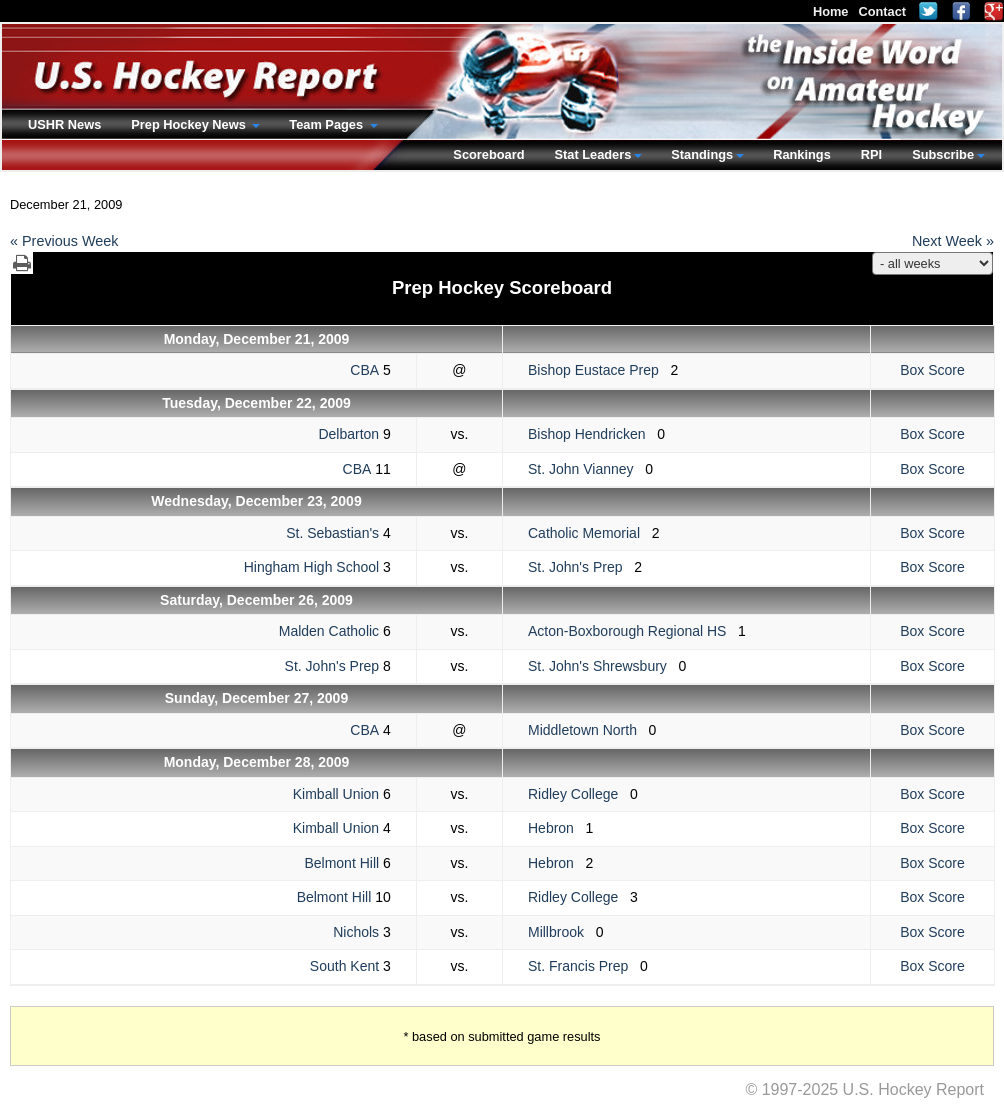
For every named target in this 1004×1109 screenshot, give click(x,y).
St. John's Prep (581, 567)
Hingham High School (311, 567)
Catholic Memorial (590, 533)
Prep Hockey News (190, 124)
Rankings (802, 154)
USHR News (64, 124)
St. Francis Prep (584, 966)
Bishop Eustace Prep (599, 370)
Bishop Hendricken (592, 434)
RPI (871, 154)
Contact (882, 11)
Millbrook (562, 932)
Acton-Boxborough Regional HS (633, 631)
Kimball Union (336, 794)
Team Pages (327, 124)
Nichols (356, 932)
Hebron (557, 828)
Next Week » (953, 241)
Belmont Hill (341, 863)
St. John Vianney (586, 469)
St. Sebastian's (332, 533)
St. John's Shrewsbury (603, 666)
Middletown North (588, 730)
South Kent (344, 966)
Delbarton (348, 434)
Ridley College (579, 794)
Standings (702, 154)
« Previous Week (64, 241)
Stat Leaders (592, 154)
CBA (364, 370)
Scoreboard (488, 154)
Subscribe (943, 154)
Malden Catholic (329, 631)
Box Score (932, 370)
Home (831, 11)
